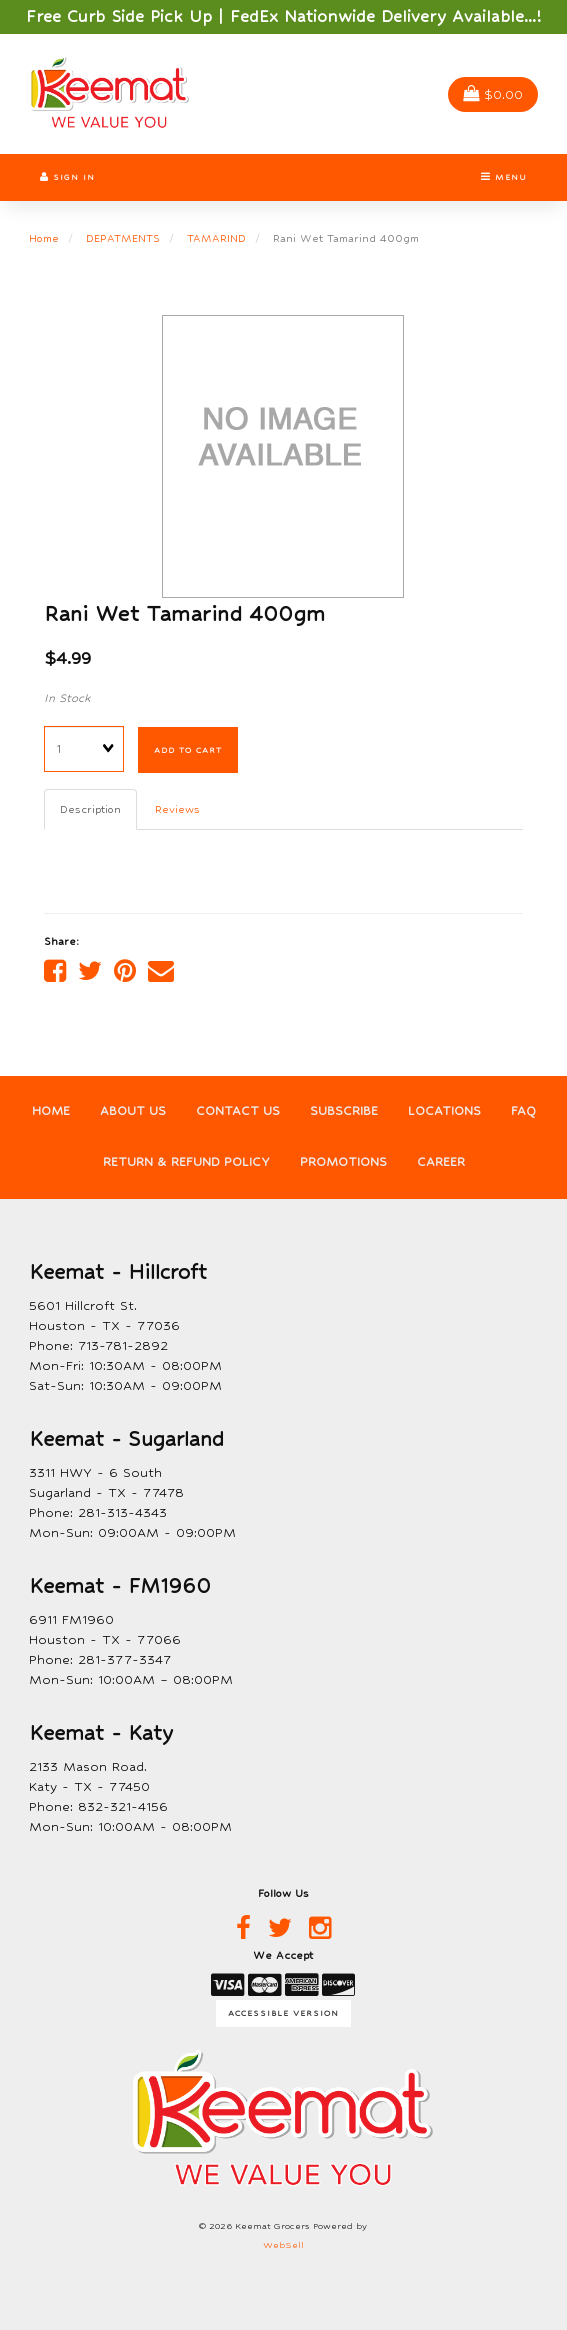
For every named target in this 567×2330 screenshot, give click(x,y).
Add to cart (188, 750)
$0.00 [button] (493, 94)
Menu (504, 177)
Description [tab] (90, 809)
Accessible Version (283, 2013)
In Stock (67, 698)
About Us (133, 1111)
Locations (444, 1111)
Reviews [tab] (177, 809)
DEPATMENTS (123, 238)
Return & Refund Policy (186, 1162)
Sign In (67, 177)
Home (44, 238)
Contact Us (238, 1111)
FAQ (523, 1111)
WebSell (283, 2245)
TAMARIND (216, 238)
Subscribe (344, 1111)
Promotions (343, 1162)
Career (441, 1162)
